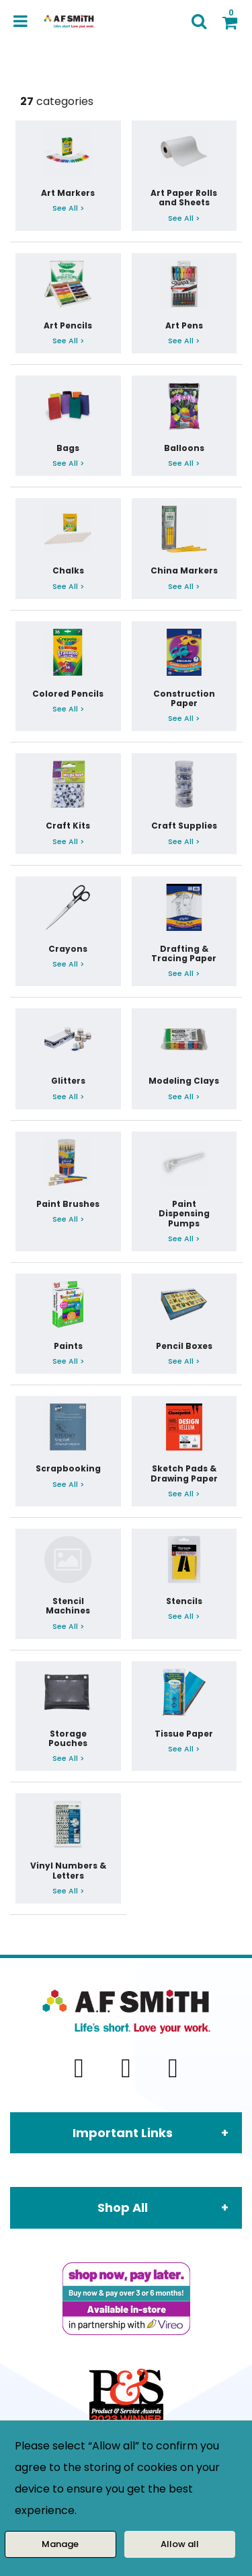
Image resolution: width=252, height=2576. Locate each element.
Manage (60, 2544)
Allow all (180, 2544)
